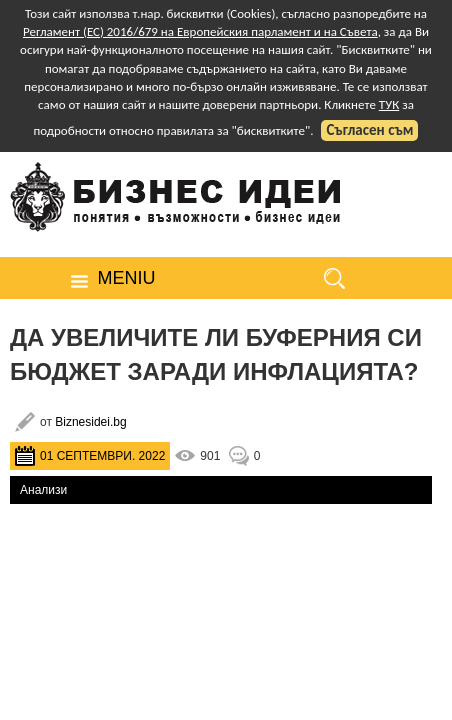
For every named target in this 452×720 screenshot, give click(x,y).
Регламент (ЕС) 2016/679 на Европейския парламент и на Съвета (200, 31)
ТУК (389, 104)
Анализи (43, 490)
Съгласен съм (369, 130)
